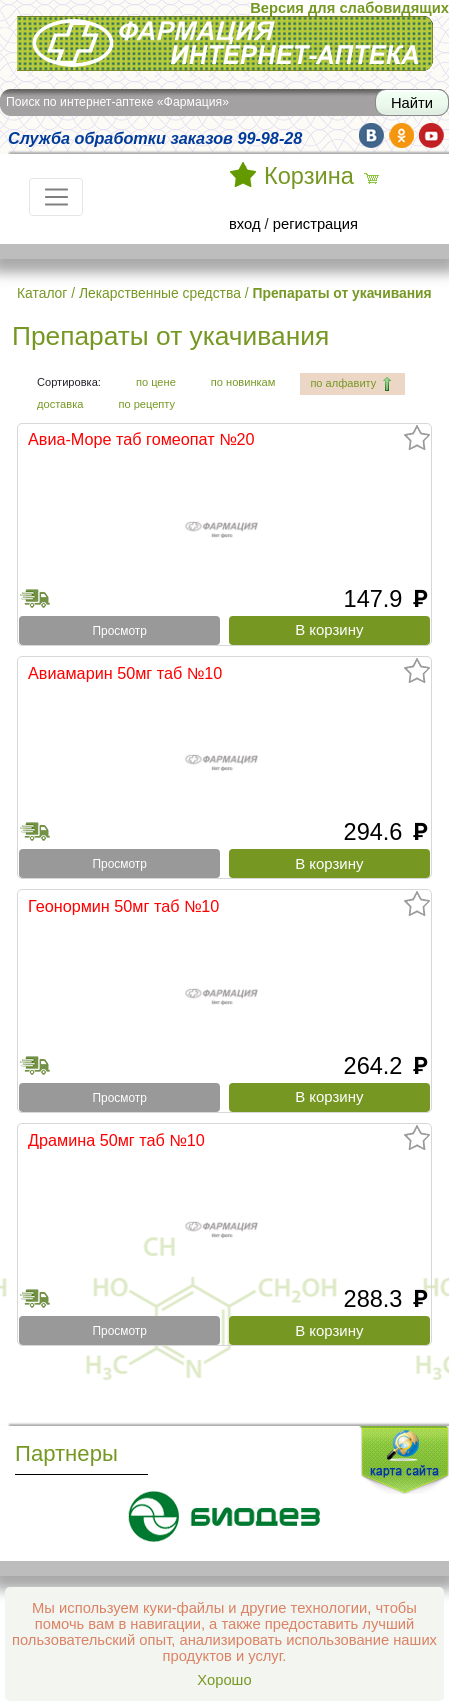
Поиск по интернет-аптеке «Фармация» (117, 102)
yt (431, 135)
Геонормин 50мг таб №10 (123, 906)
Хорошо (224, 1680)
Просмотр (120, 631)
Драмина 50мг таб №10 (116, 1140)
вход (245, 224)
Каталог (42, 293)
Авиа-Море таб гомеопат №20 (141, 439)
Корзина (309, 176)
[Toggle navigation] (56, 197)
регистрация (315, 224)
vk (371, 135)
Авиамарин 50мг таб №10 (125, 673)
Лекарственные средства (160, 293)
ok (401, 135)
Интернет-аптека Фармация (225, 43)
